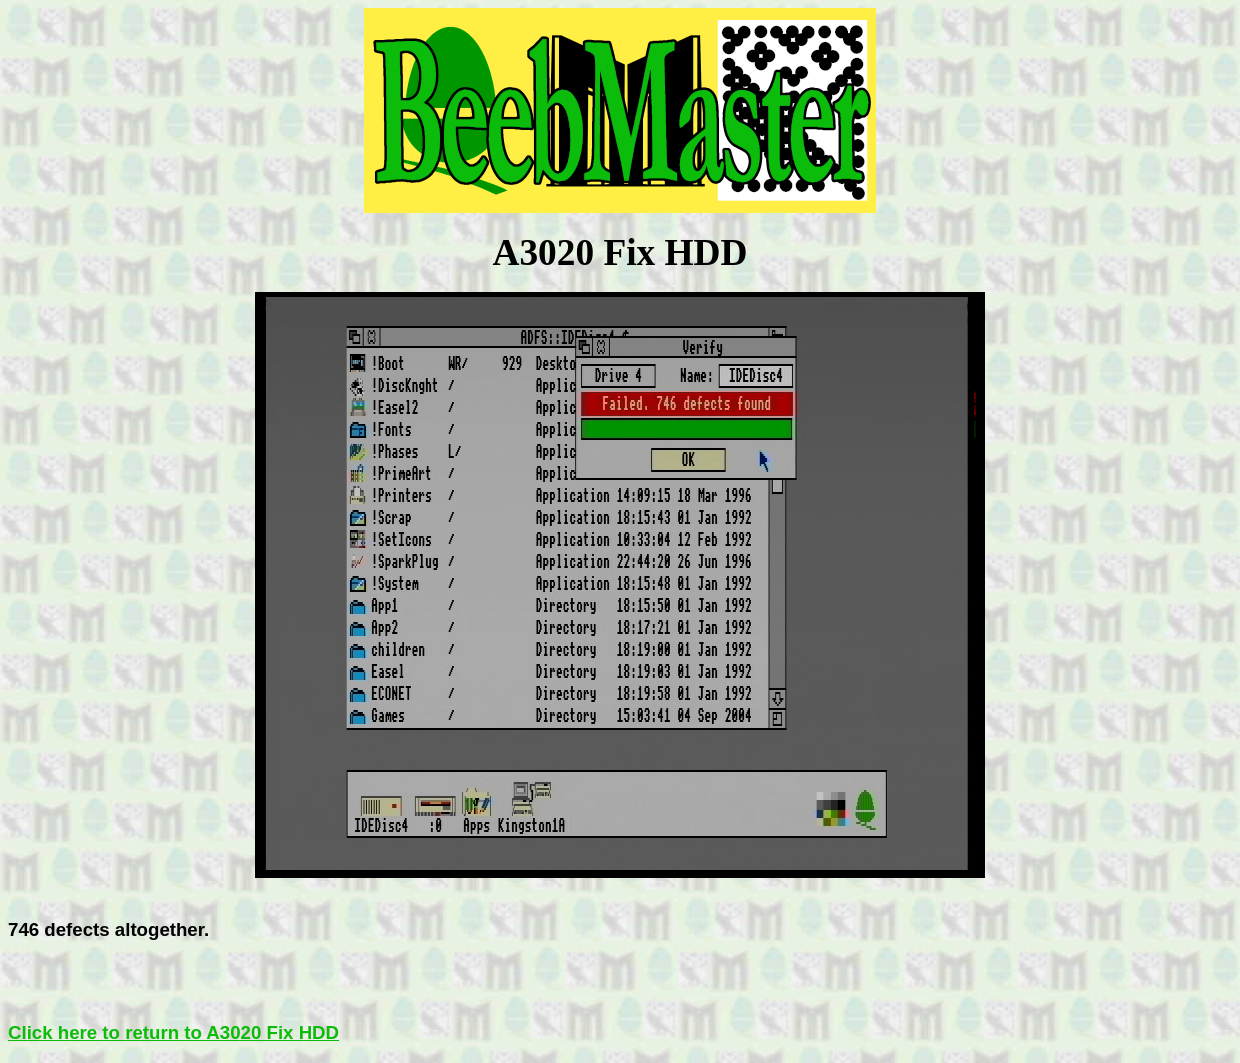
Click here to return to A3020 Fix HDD (173, 1032)
